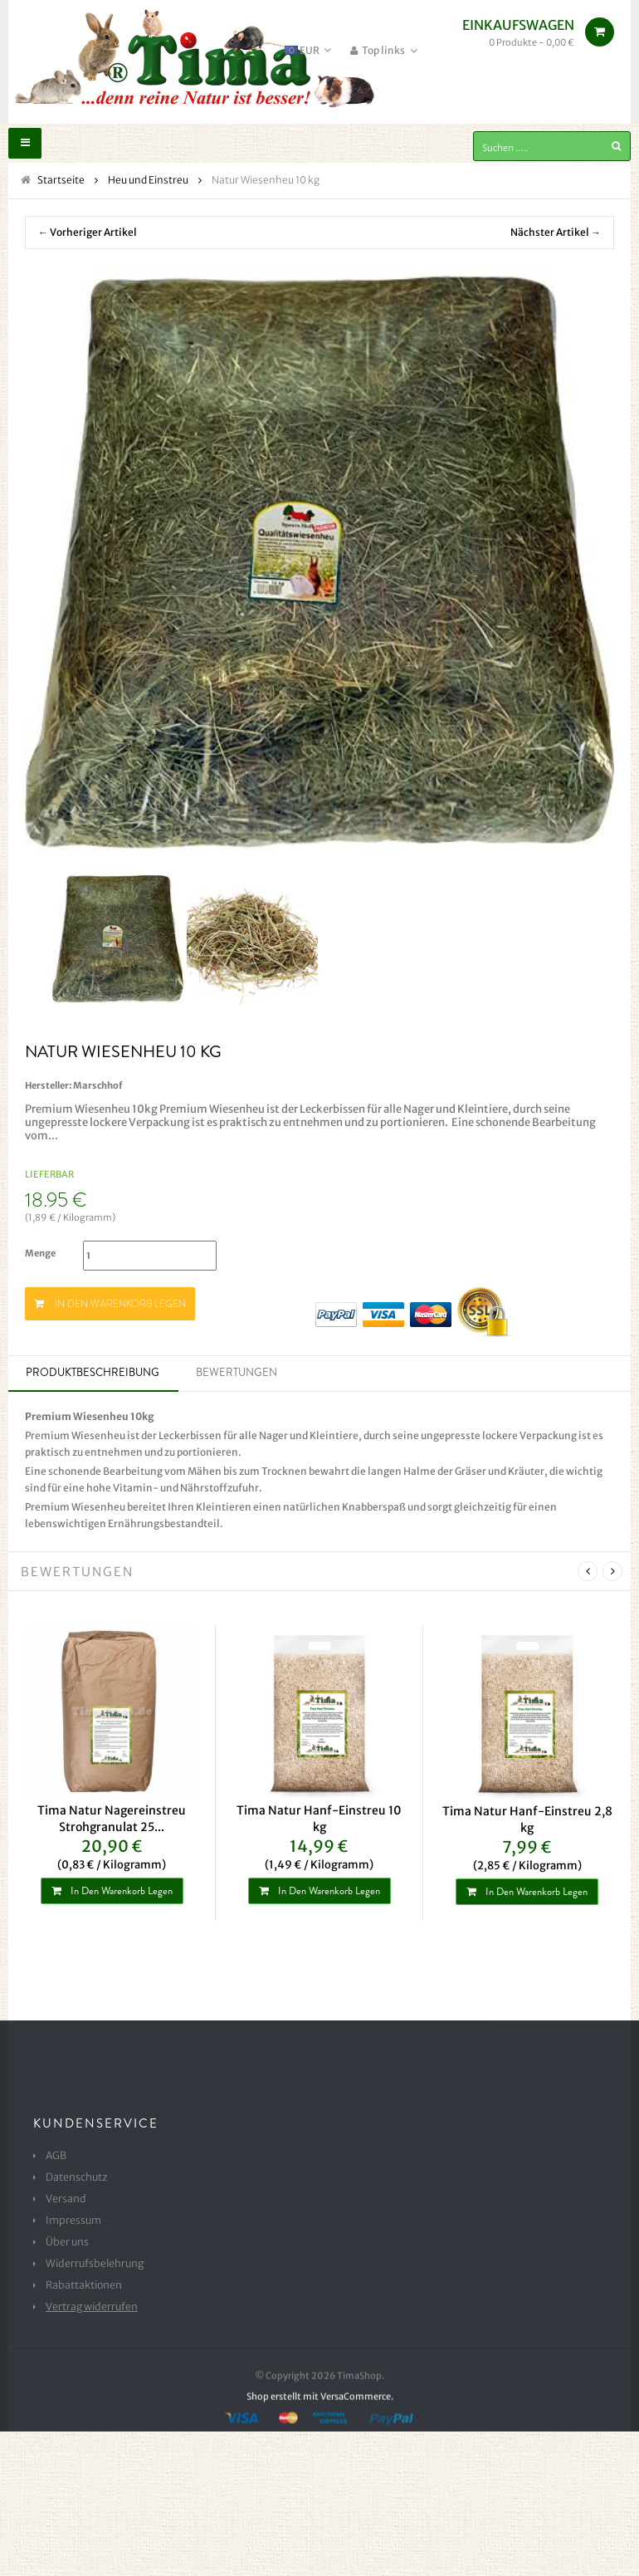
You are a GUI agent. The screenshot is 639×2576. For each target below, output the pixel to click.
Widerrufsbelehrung (89, 2265)
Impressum (70, 2222)
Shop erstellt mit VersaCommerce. (319, 2455)
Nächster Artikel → (555, 233)
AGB (55, 2157)
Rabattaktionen (80, 2287)
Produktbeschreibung (92, 1374)
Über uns (65, 2244)
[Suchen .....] (552, 146)
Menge (40, 1255)
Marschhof (98, 1086)
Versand (63, 2200)
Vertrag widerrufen (86, 2308)
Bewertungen (236, 1374)
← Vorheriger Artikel (87, 233)
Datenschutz (73, 2179)
